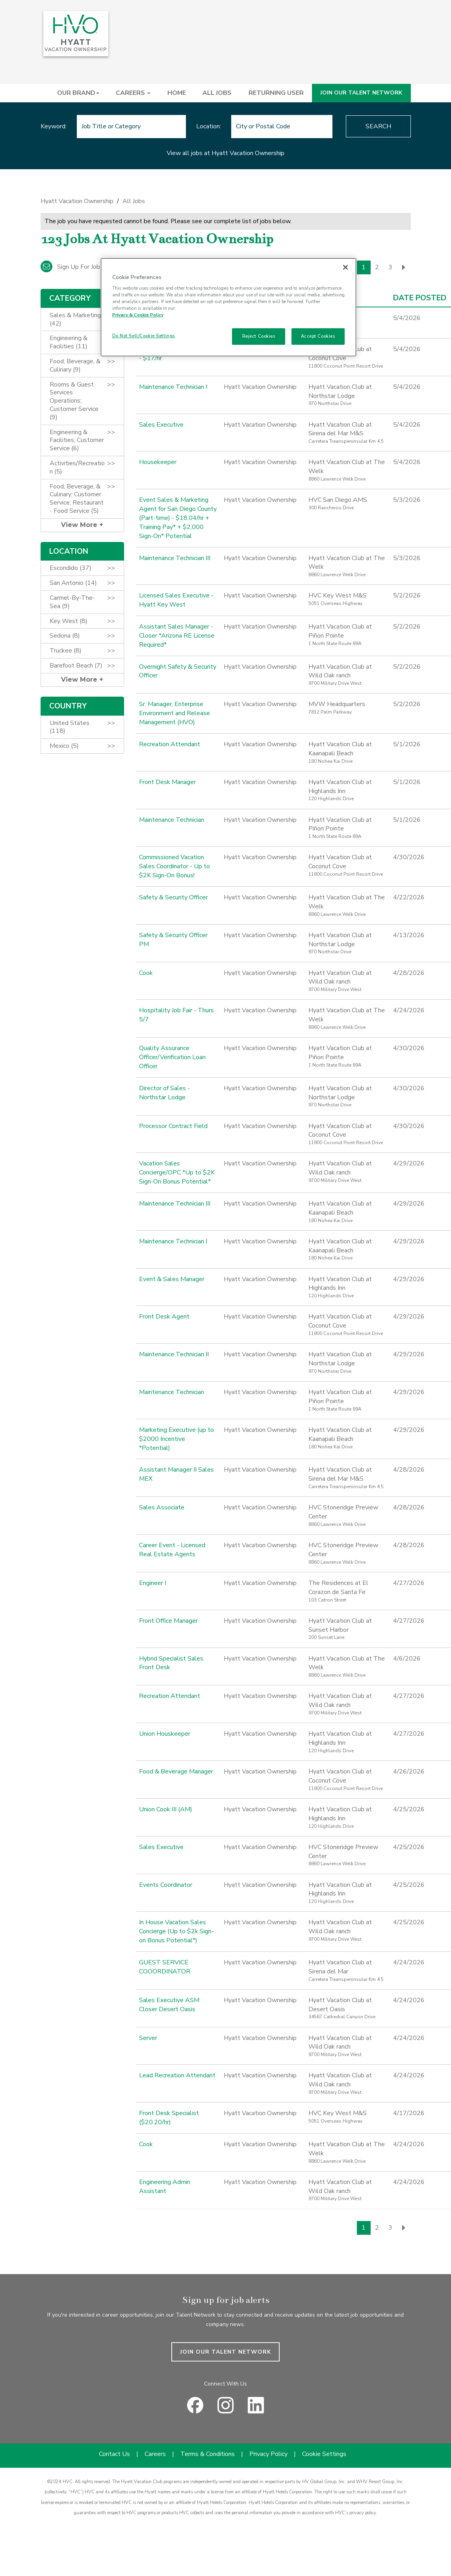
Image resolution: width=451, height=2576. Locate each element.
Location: (208, 126)
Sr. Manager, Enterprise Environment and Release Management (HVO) (174, 713)
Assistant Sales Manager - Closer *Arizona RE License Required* (176, 635)
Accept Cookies (318, 336)
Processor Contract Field (173, 1126)
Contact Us (114, 2454)
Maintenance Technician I (173, 387)
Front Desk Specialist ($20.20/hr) (169, 2118)
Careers (155, 2454)
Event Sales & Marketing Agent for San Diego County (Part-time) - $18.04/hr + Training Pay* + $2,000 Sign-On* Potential (178, 518)
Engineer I (152, 1583)
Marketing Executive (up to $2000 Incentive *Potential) (176, 1439)
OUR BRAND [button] (78, 93)
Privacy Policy (268, 2454)
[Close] (345, 267)
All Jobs (133, 201)
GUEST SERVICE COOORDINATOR (164, 1967)
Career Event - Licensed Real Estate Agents (172, 1550)
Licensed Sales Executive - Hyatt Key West (176, 600)
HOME (176, 93)
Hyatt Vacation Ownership (77, 201)
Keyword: (54, 126)
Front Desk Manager (167, 782)
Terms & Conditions (207, 2454)
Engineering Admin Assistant (164, 2186)
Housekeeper (157, 462)
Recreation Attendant (169, 744)
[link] (226, 203)
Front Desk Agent (164, 1316)
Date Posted (419, 298)
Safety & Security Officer (173, 897)
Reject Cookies (258, 336)
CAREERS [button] (133, 93)
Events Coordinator (165, 1885)
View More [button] (80, 525)
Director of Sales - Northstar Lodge (164, 1093)
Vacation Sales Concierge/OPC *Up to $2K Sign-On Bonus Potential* (177, 1172)
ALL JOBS (217, 93)
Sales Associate (161, 1507)
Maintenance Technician (171, 820)
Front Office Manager (168, 1620)
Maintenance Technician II (174, 1354)
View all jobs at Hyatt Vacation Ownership (225, 153)
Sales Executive (161, 424)
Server (148, 2038)
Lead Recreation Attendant (177, 2075)
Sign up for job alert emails (89, 267)
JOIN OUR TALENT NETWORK (361, 92)
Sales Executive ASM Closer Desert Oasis (169, 2005)
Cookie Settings (324, 2454)
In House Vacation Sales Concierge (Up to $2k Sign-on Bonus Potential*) (176, 1931)
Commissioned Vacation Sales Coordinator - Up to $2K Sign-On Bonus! (174, 866)
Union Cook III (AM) (165, 1809)
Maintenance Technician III (174, 558)
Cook (146, 973)
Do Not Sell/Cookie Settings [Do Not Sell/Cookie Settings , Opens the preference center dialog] (143, 336)
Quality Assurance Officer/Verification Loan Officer (172, 1057)
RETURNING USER (276, 93)
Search (378, 126)
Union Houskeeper (164, 1733)
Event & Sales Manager (171, 1279)
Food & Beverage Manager (176, 1771)
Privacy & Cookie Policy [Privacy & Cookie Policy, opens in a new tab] (137, 315)
